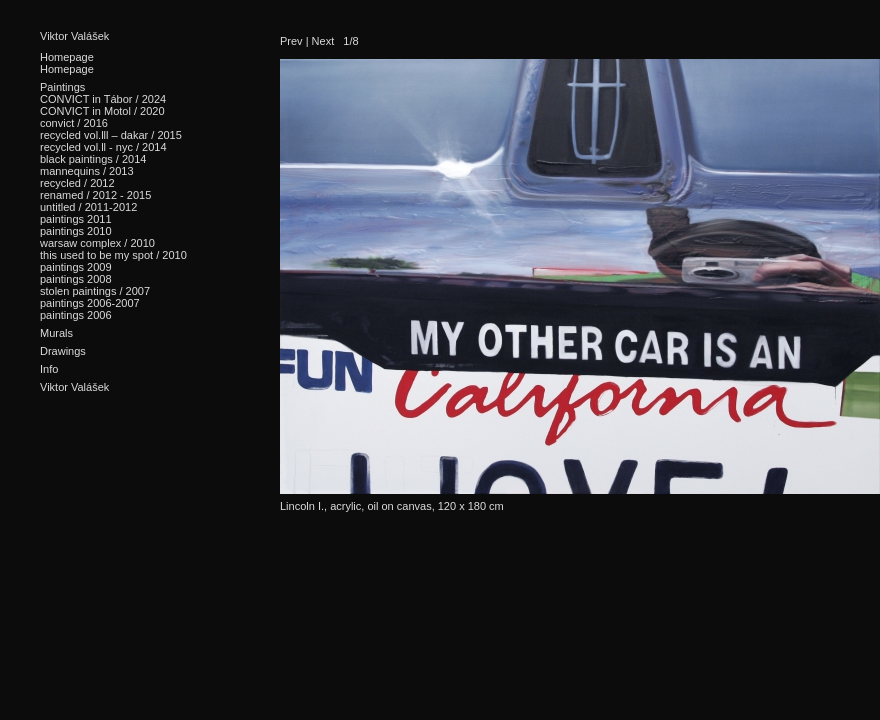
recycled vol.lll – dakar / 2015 (111, 135)
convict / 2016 (74, 123)
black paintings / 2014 (93, 159)
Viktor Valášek (74, 36)
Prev (291, 41)
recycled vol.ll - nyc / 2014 (103, 147)
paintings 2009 (76, 267)
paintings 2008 (76, 279)
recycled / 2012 (77, 183)
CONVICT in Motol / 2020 (102, 111)
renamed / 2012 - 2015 (95, 195)
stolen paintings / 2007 (95, 291)
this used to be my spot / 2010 (113, 255)
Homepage (67, 69)
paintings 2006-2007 (90, 303)
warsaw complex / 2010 (97, 243)
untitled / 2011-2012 (88, 207)
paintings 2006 (76, 315)
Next (323, 41)
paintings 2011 (76, 219)
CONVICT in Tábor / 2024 (103, 99)
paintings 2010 (76, 231)
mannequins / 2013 (87, 171)
